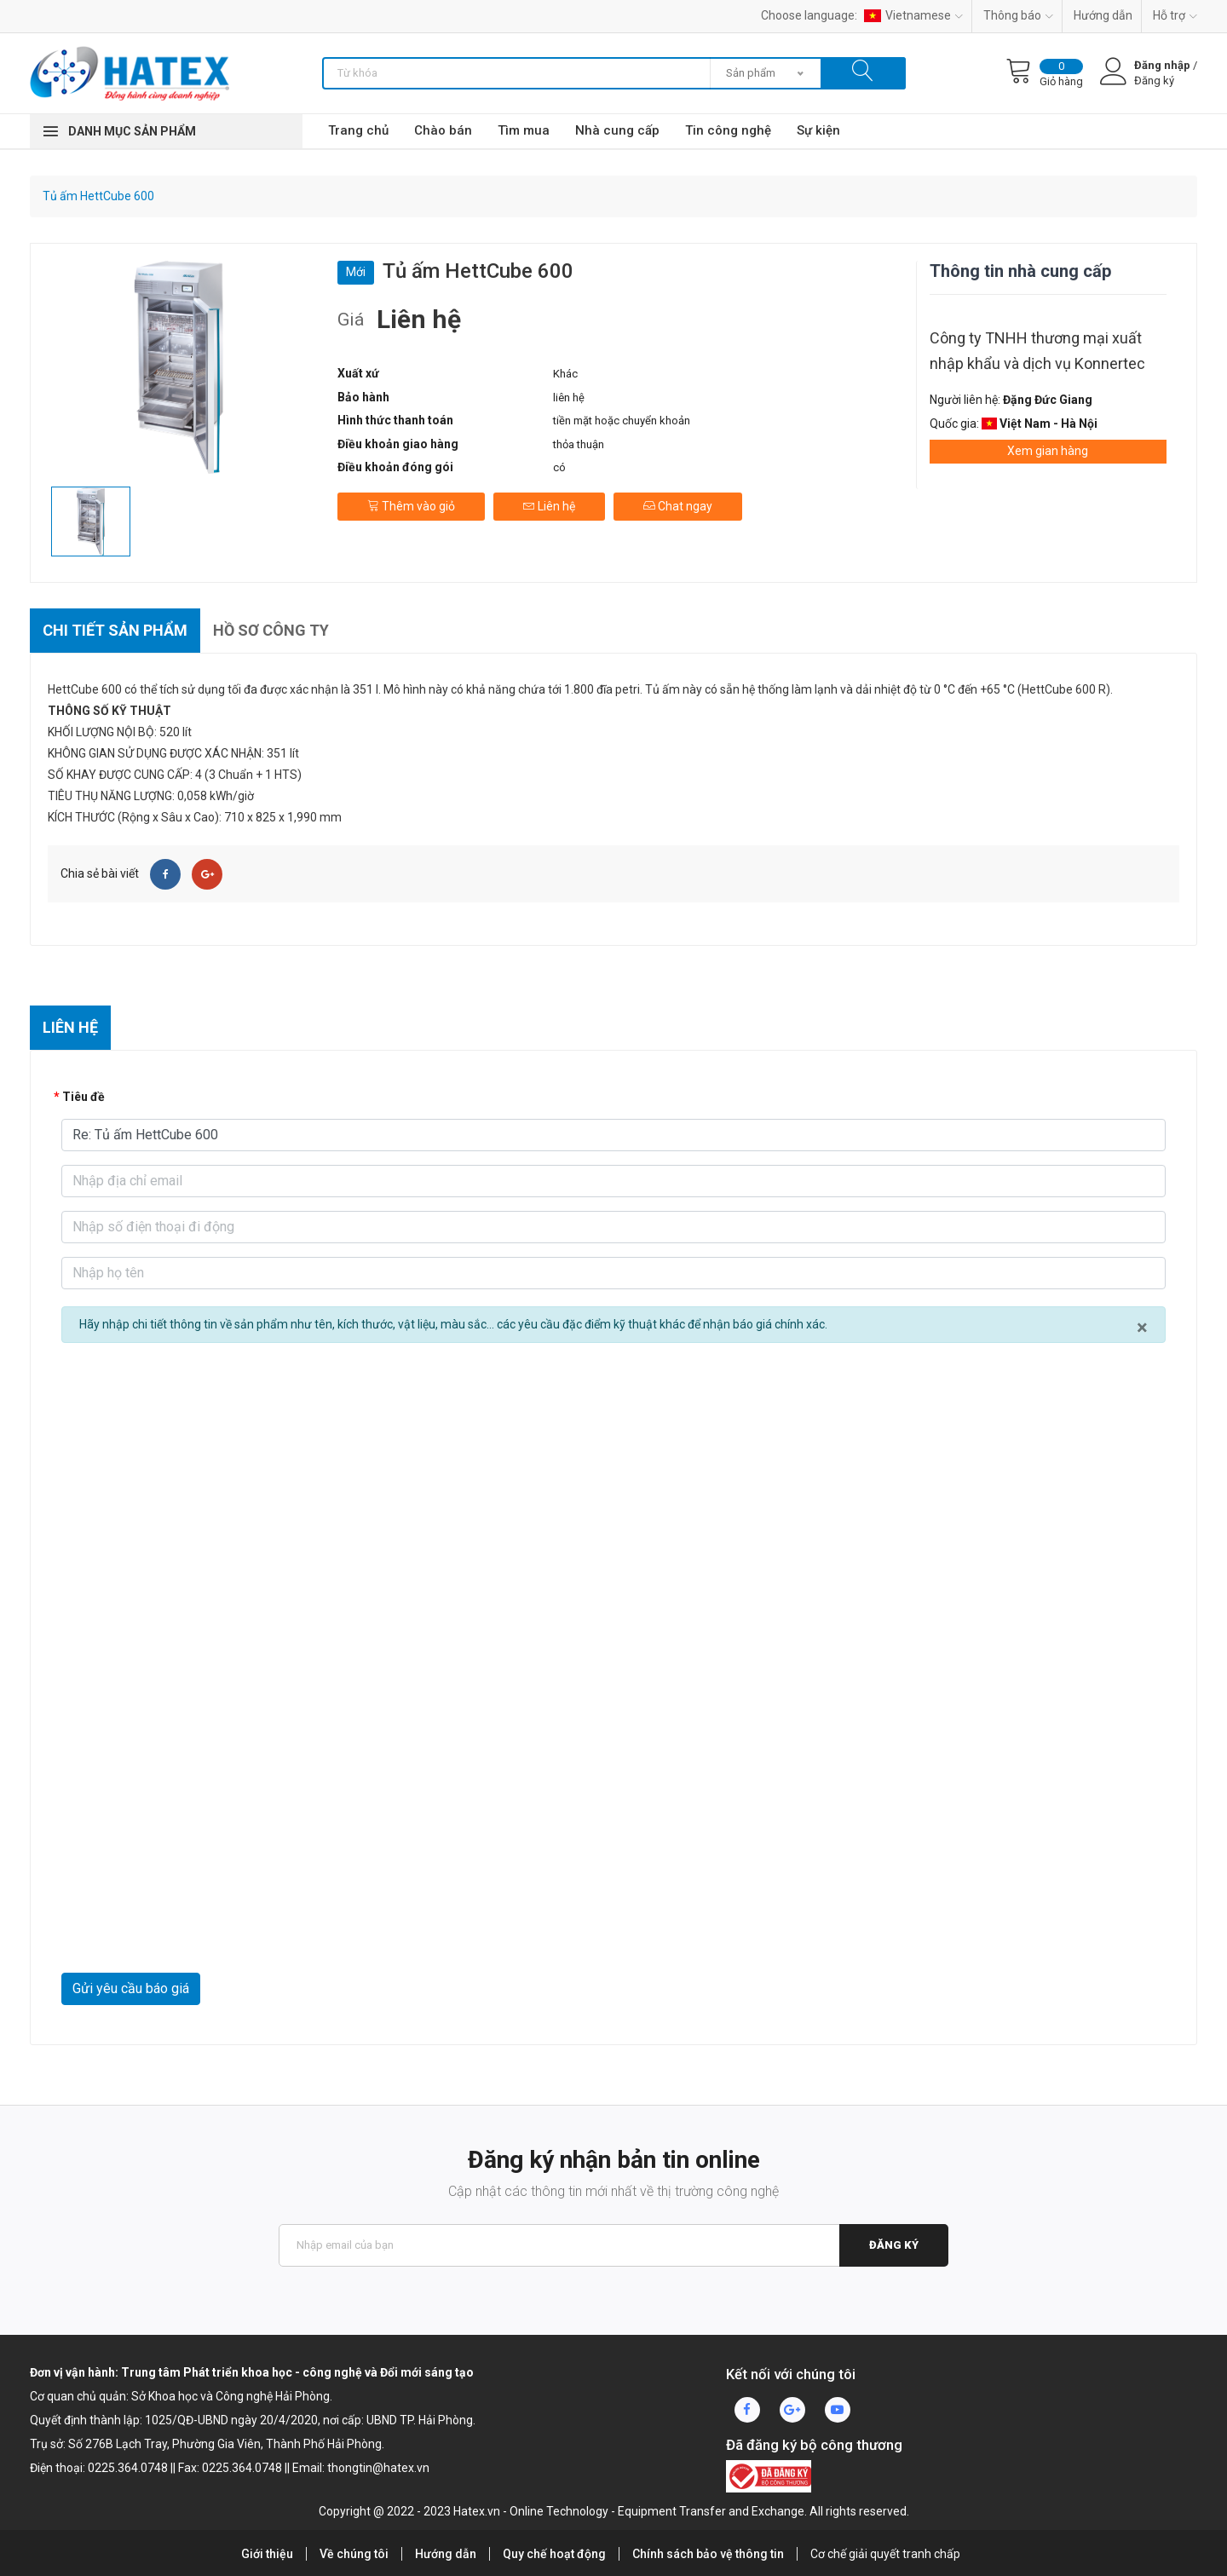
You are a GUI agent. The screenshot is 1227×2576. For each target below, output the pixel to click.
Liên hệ (549, 506)
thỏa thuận (578, 444)
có (559, 467)
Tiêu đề (83, 1097)
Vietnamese (913, 15)
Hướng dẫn (1103, 15)
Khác (565, 373)
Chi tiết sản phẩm (115, 630)
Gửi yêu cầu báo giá (130, 1988)
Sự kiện (818, 130)
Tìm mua (524, 130)
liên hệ (569, 397)
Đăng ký (894, 2245)
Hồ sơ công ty (271, 630)
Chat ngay (677, 506)
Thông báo (1018, 15)
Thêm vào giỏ (411, 506)
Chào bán (443, 130)
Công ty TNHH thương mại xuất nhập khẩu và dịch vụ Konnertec (1037, 350)
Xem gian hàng (1047, 451)
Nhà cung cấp (617, 130)
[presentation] (190, 1931)
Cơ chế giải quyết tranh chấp (885, 2554)
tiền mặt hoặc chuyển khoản (621, 420)
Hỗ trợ (1175, 15)
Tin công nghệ (728, 130)
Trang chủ (358, 130)
